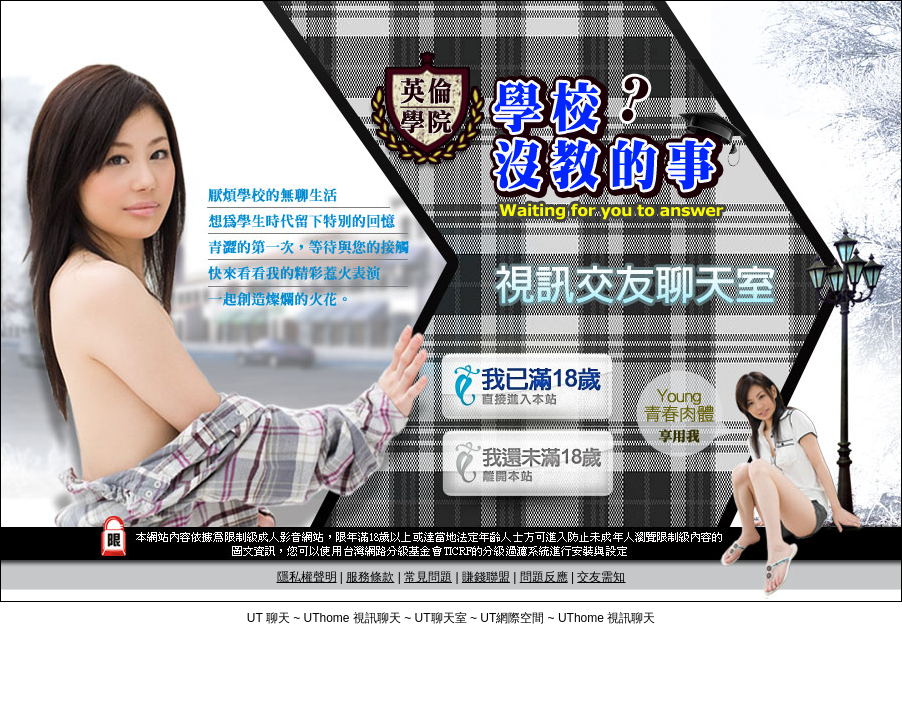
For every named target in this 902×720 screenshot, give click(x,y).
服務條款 (370, 577)
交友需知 (601, 577)
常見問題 (428, 577)
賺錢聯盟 (486, 577)
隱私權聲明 (307, 577)
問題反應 (544, 577)
